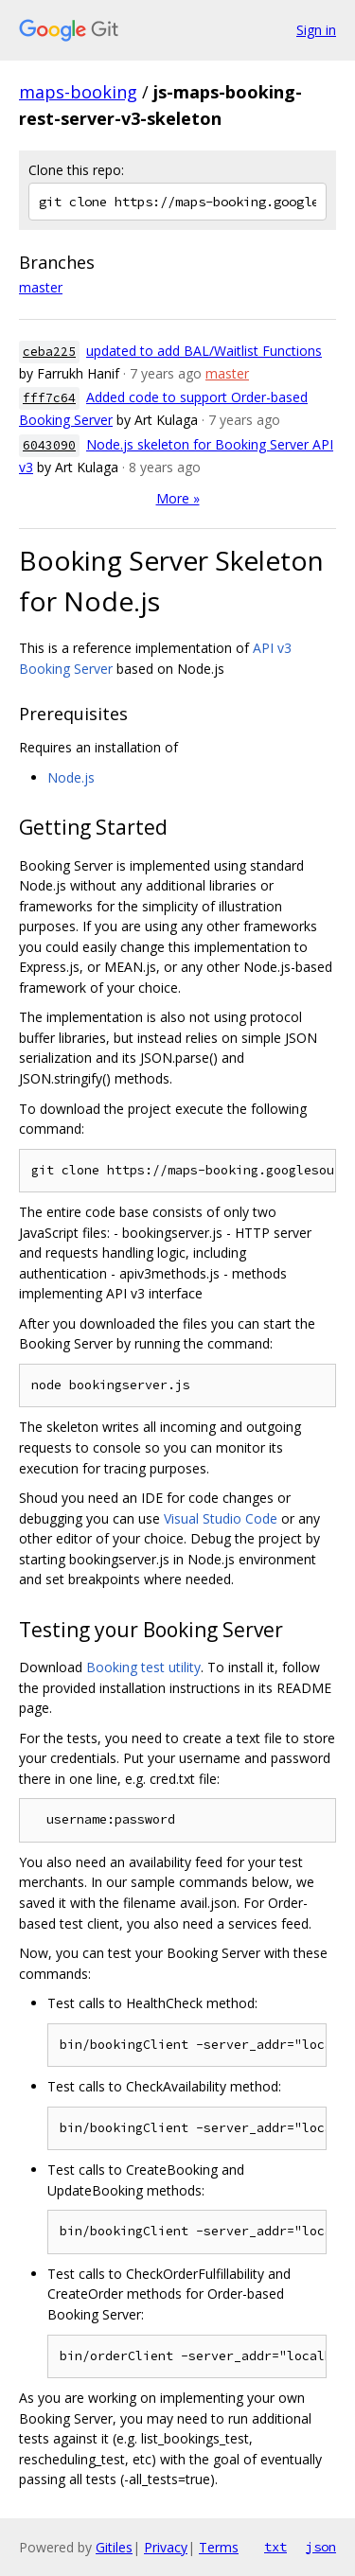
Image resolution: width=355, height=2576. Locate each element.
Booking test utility (143, 1667)
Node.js (71, 777)
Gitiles (114, 2547)
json (321, 2546)
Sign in (316, 30)
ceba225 (49, 352)
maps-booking (78, 91)
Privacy (165, 2547)
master (40, 287)
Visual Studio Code (220, 1518)
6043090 (49, 445)
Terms (219, 2547)
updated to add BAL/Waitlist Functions (204, 351)
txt (275, 2546)
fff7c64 (49, 398)
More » (178, 498)
